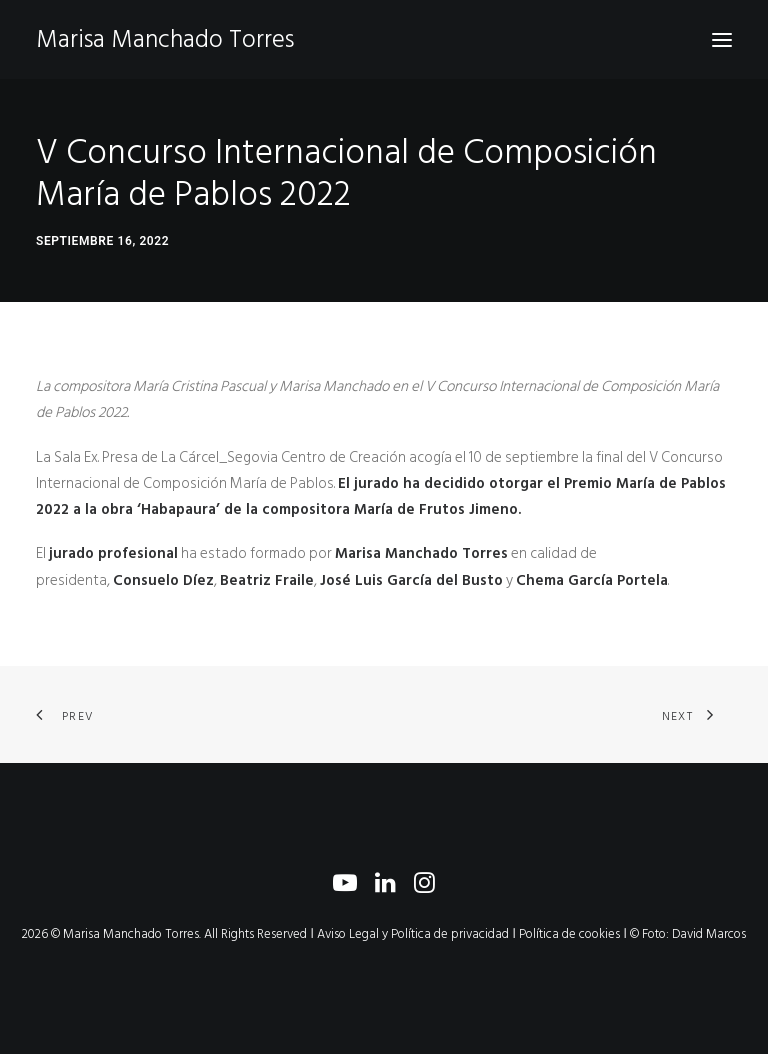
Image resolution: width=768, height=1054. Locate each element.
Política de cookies (569, 934)
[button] (722, 39)
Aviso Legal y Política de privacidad (413, 934)
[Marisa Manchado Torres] (165, 39)
